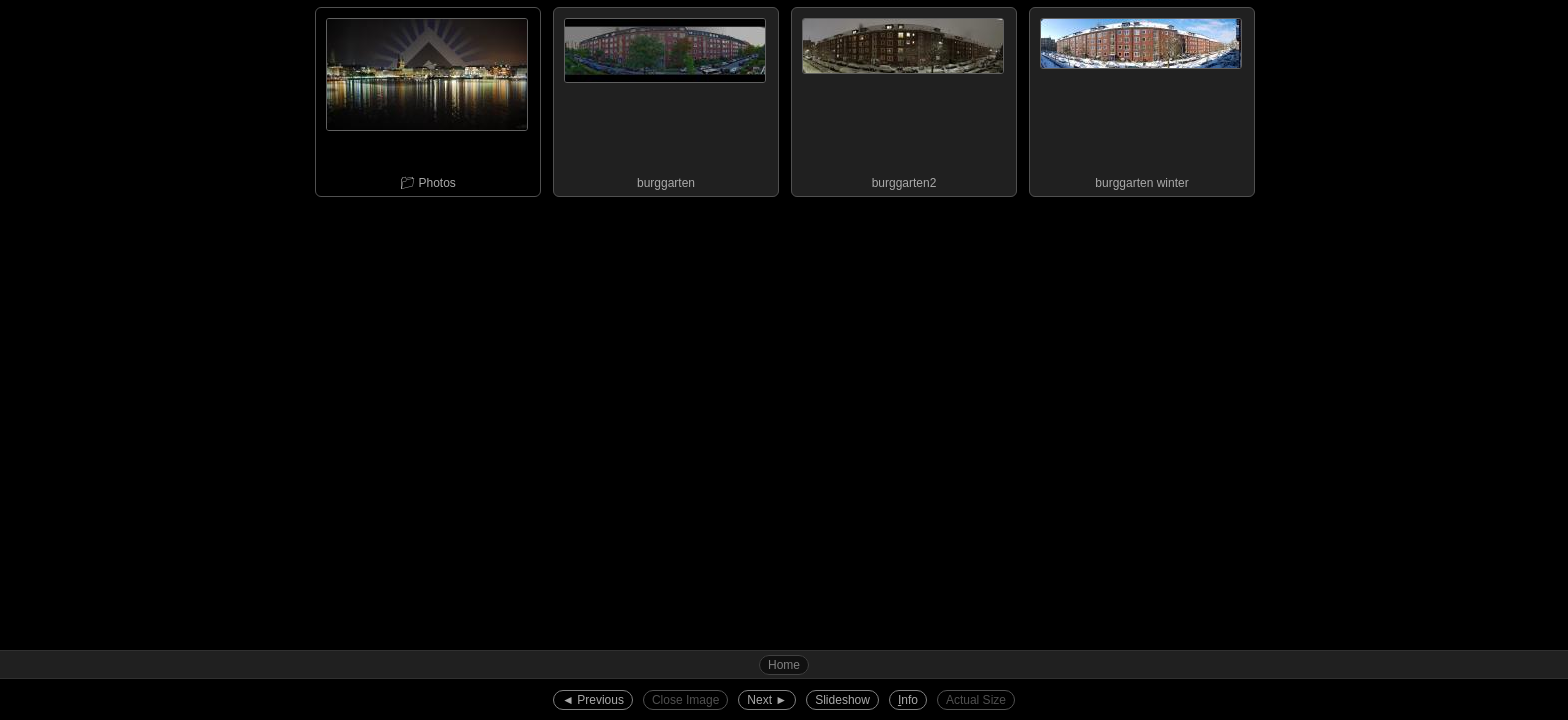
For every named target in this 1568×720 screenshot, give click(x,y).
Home (784, 665)
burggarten (665, 99)
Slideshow (842, 700)
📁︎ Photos (427, 99)
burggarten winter (1141, 99)
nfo (908, 700)
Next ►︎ (767, 700)
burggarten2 (903, 99)
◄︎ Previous (593, 700)
